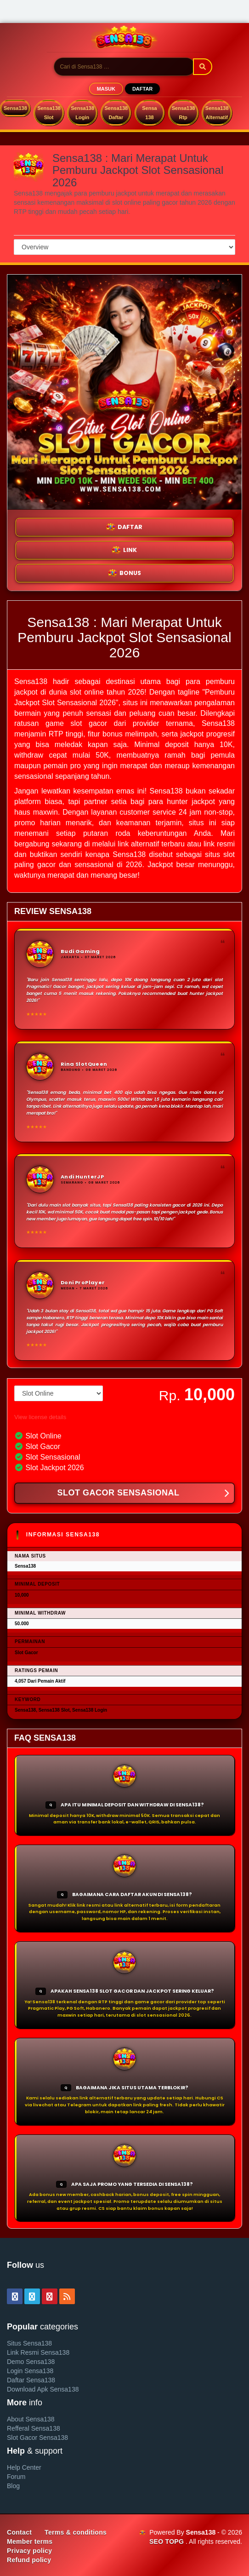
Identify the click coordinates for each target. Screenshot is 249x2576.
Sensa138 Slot (49, 112)
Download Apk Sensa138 (43, 2389)
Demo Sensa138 (31, 2361)
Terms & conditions (76, 2532)
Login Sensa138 (30, 2371)
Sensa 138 (149, 112)
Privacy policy (29, 2550)
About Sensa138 (31, 2419)
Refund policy (29, 2560)
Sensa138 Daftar (116, 112)
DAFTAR (142, 89)
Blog (13, 2486)
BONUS (124, 573)
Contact (19, 2532)
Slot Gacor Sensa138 (37, 2437)
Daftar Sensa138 (31, 2380)
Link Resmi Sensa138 (38, 2352)
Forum (16, 2476)
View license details (40, 1417)
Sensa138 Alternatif (217, 112)
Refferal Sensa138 (33, 2428)
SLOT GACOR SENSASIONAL (143, 1494)
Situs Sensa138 (29, 2343)
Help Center (24, 2467)
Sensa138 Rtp (183, 112)
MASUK (106, 89)
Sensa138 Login (82, 112)
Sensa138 (15, 108)
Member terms (29, 2541)
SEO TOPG (166, 2541)
